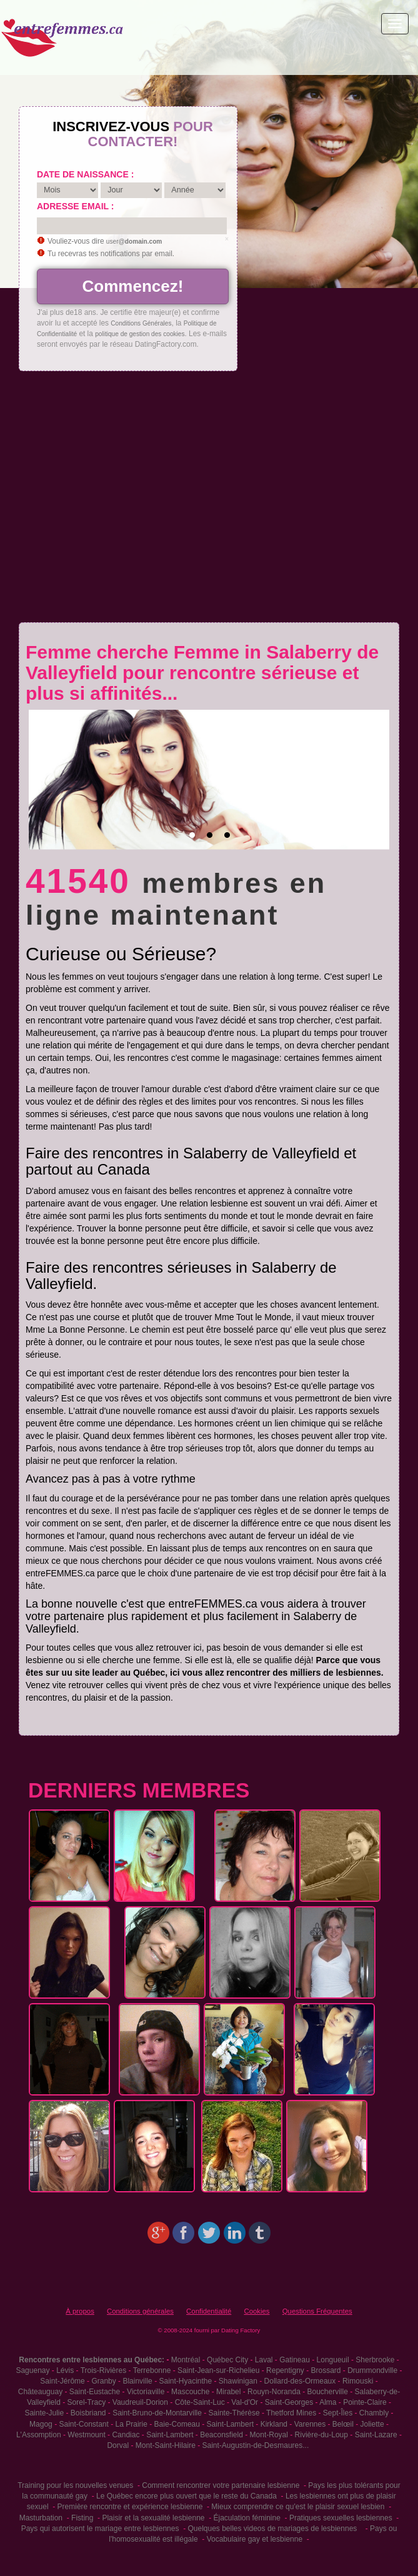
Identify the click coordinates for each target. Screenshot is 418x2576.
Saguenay (32, 2370)
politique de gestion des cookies (139, 334)
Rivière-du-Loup (321, 2434)
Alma (327, 2402)
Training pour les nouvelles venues (75, 2485)
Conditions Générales (141, 323)
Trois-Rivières (104, 2370)
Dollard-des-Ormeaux (300, 2381)
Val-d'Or (244, 2402)
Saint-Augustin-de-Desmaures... (255, 2445)
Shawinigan (238, 2381)
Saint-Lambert (230, 2424)
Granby (103, 2381)
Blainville (137, 2381)
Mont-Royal (269, 2434)
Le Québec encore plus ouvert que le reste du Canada (186, 2496)
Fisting (82, 2518)
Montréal (186, 2359)
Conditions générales (140, 2311)
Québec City (227, 2359)
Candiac (125, 2434)
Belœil (343, 2424)
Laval (264, 2359)
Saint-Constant (83, 2424)
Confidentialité (208, 2311)
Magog (40, 2424)
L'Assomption (38, 2434)
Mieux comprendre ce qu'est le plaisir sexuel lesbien (297, 2506)
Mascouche (190, 2391)
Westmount (86, 2434)
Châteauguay (40, 2391)
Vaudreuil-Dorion (140, 2402)
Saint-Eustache (94, 2391)
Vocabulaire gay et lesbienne (254, 2539)
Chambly (374, 2413)
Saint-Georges (289, 2402)
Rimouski (357, 2381)
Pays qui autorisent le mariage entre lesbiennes (100, 2528)
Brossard (326, 2370)
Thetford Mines (291, 2413)
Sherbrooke (375, 2359)
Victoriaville (145, 2391)
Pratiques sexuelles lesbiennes (340, 2518)
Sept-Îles (337, 2413)
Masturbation (40, 2518)
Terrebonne (152, 2370)
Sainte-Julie (44, 2413)
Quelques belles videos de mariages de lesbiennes (272, 2528)
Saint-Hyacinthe (185, 2381)
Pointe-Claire (364, 2402)
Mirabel (228, 2391)
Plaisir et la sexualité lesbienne (153, 2518)
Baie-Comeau (177, 2424)
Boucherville (327, 2391)
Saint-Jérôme (62, 2381)
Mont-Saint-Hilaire (166, 2445)
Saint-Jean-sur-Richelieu (218, 2370)
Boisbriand (88, 2413)
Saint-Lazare (376, 2434)
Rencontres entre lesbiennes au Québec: (91, 2359)
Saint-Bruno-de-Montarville (157, 2413)
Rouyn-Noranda (274, 2391)
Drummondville (372, 2370)
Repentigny (285, 2370)
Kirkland (274, 2424)
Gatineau (294, 2359)
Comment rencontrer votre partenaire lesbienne (220, 2485)
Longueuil (333, 2359)
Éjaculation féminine (246, 2518)
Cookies (256, 2311)
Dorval (118, 2445)
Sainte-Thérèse (234, 2413)
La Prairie (131, 2424)
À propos (80, 2311)
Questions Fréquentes (317, 2311)
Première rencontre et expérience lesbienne (130, 2506)
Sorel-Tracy (86, 2402)
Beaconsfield (221, 2434)
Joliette (372, 2424)
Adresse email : (75, 206)
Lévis (65, 2370)
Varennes (310, 2424)
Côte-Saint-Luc (200, 2402)
